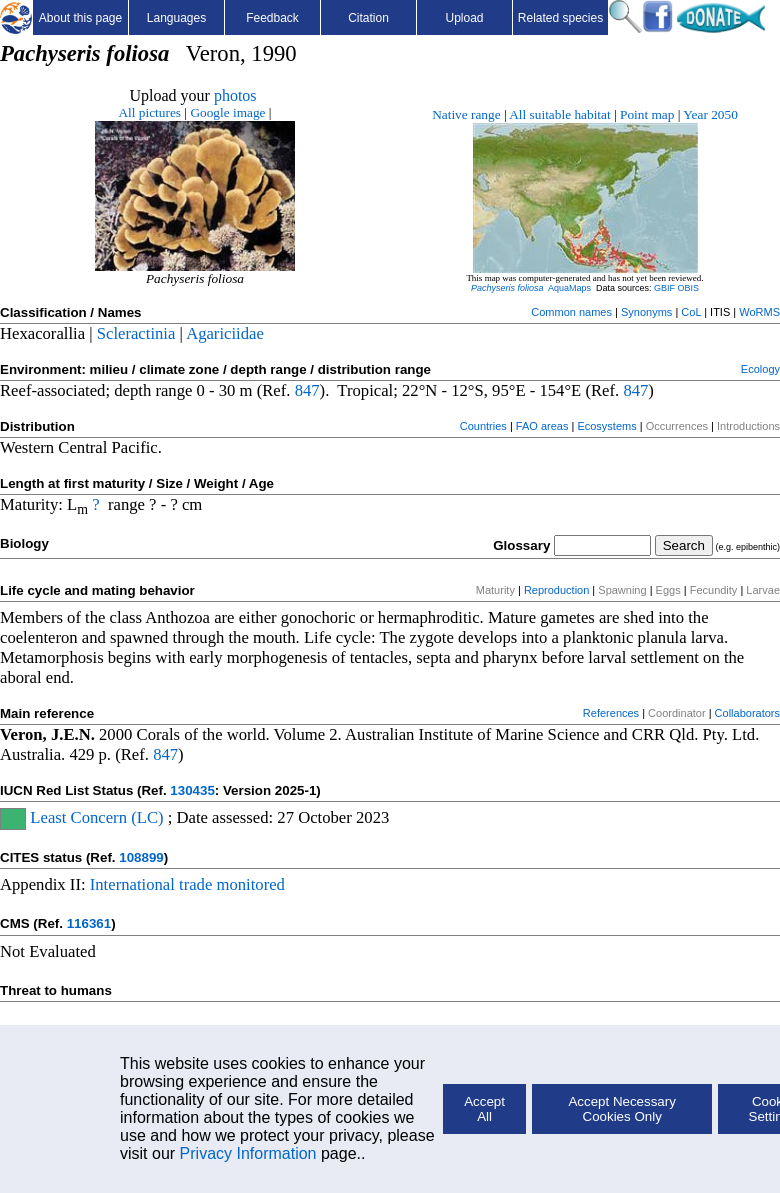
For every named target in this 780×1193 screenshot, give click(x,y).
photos (235, 95)
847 (307, 390)
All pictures (149, 112)
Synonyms (646, 312)
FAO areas (542, 426)
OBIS (689, 288)
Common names (571, 312)
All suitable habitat (559, 114)
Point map (647, 114)
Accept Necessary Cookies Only (621, 1109)
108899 (141, 857)
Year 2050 (710, 114)
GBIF (664, 288)
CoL (691, 312)
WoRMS (759, 312)
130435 (192, 790)
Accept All (484, 1109)
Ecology (760, 369)
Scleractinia (136, 333)
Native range (466, 114)
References (611, 713)
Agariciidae (225, 333)
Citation (368, 18)
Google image (227, 112)
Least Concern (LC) (94, 817)
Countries (483, 426)
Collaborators (747, 713)
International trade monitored (187, 884)
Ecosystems (606, 426)
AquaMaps (569, 288)
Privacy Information (248, 1153)
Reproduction (556, 590)
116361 (89, 923)
